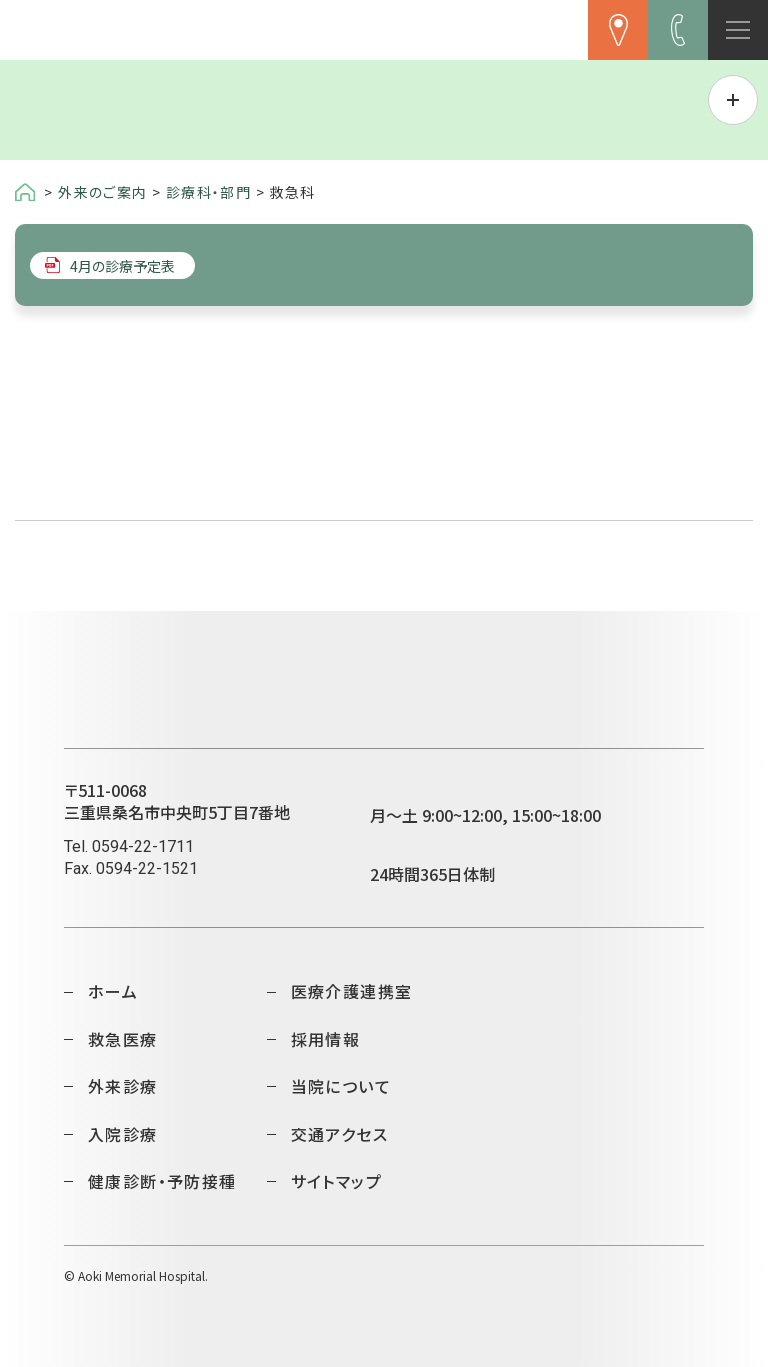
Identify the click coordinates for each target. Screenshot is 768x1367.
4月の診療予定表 (122, 265)
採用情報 (326, 1039)
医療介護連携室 (352, 991)
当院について (341, 1086)
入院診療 (123, 1134)
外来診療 (123, 1086)
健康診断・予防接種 (162, 1181)
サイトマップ (336, 1181)
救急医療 (123, 1039)
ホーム (113, 991)
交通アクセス (339, 1134)
